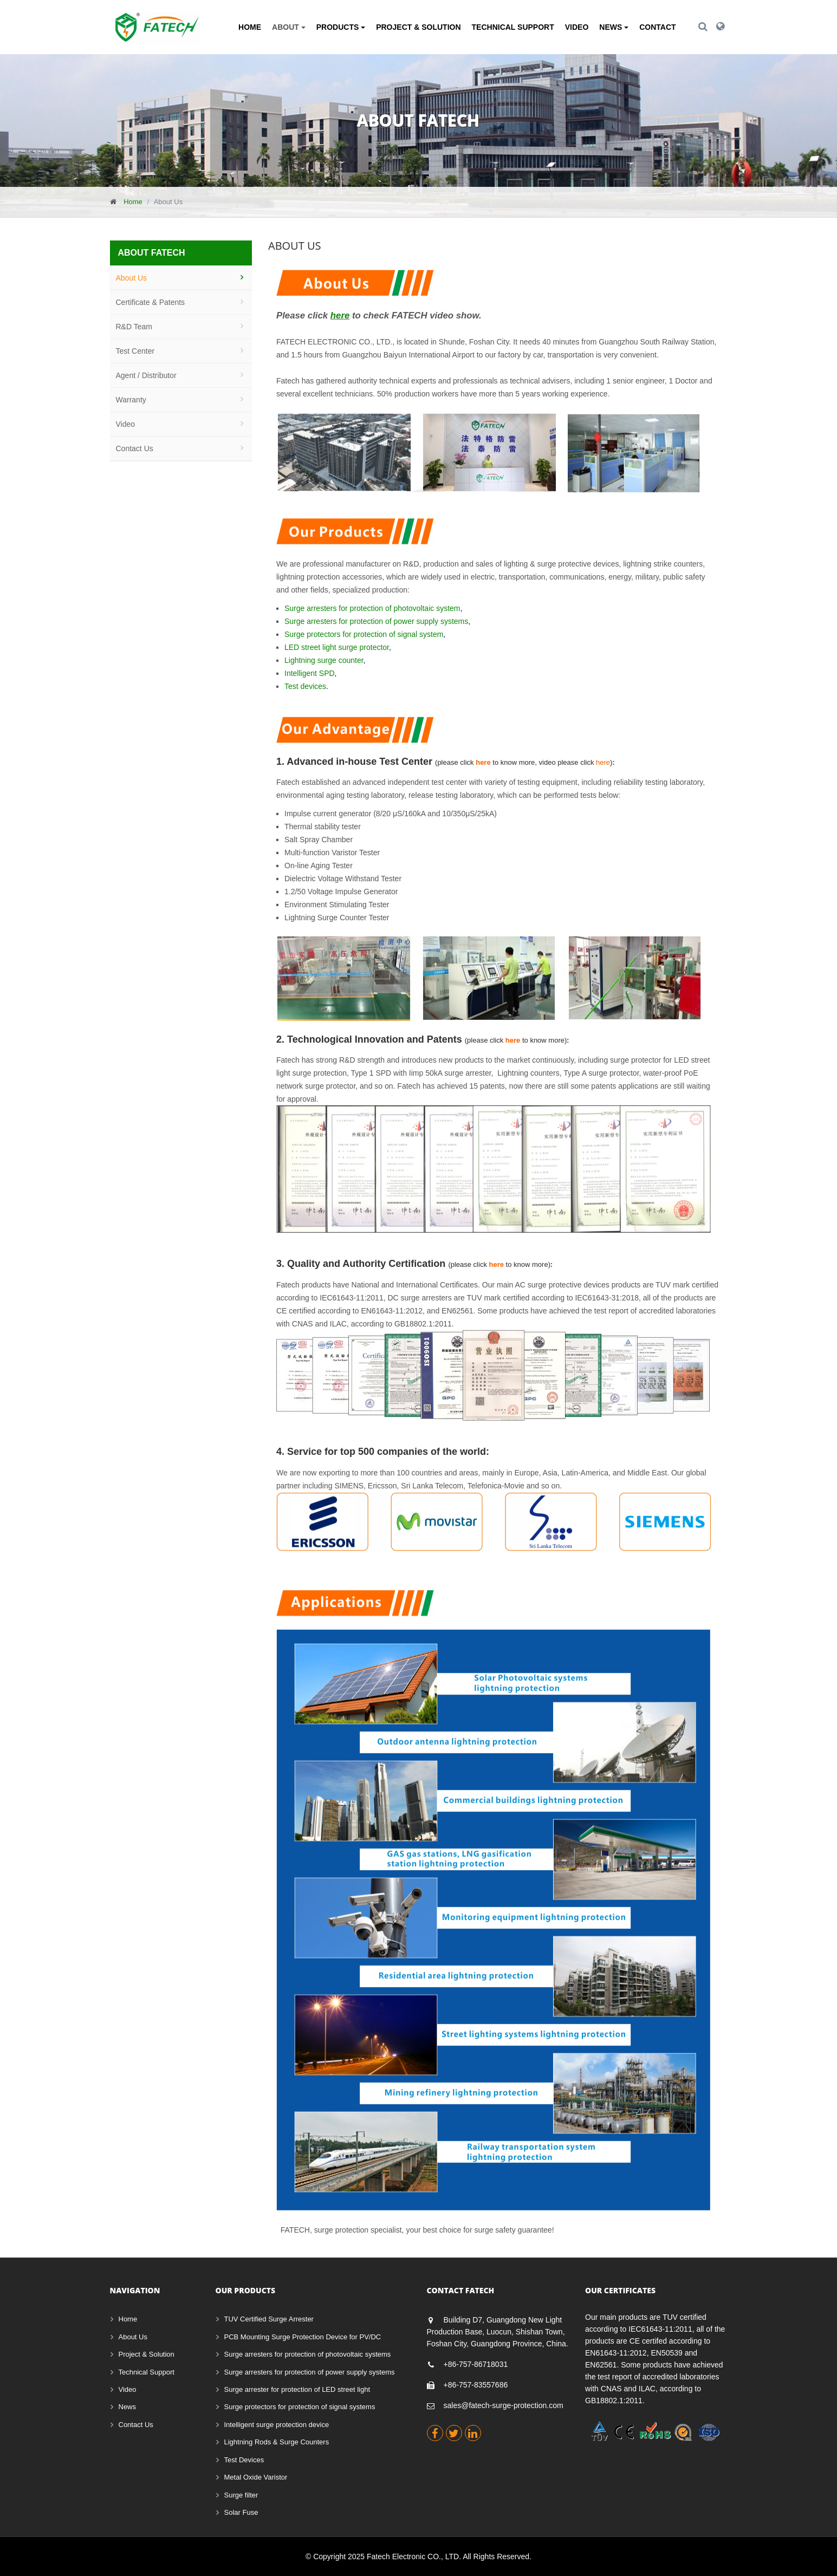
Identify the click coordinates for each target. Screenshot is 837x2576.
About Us (131, 278)
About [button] (289, 27)
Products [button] (340, 27)
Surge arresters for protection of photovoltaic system (372, 609)
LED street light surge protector (336, 648)
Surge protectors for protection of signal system (363, 635)
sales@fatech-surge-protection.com (503, 2405)
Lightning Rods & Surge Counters (276, 2442)
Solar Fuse (241, 2512)
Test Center (135, 351)
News (128, 2407)
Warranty (131, 399)
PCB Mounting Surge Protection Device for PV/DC (302, 2337)
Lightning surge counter (324, 661)
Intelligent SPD (309, 674)
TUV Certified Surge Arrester (269, 2319)
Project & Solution (418, 27)
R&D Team (134, 326)
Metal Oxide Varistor (256, 2477)
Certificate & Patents (150, 302)
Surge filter (241, 2495)
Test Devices (244, 2460)
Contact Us (134, 448)
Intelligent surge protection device (276, 2425)
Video (577, 27)
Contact (657, 27)
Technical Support (513, 27)
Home (249, 27)
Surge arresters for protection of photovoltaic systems (307, 2354)
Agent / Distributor (146, 375)
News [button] (613, 27)
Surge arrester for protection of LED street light (297, 2389)
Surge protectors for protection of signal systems (299, 2407)
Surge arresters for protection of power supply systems (376, 622)
